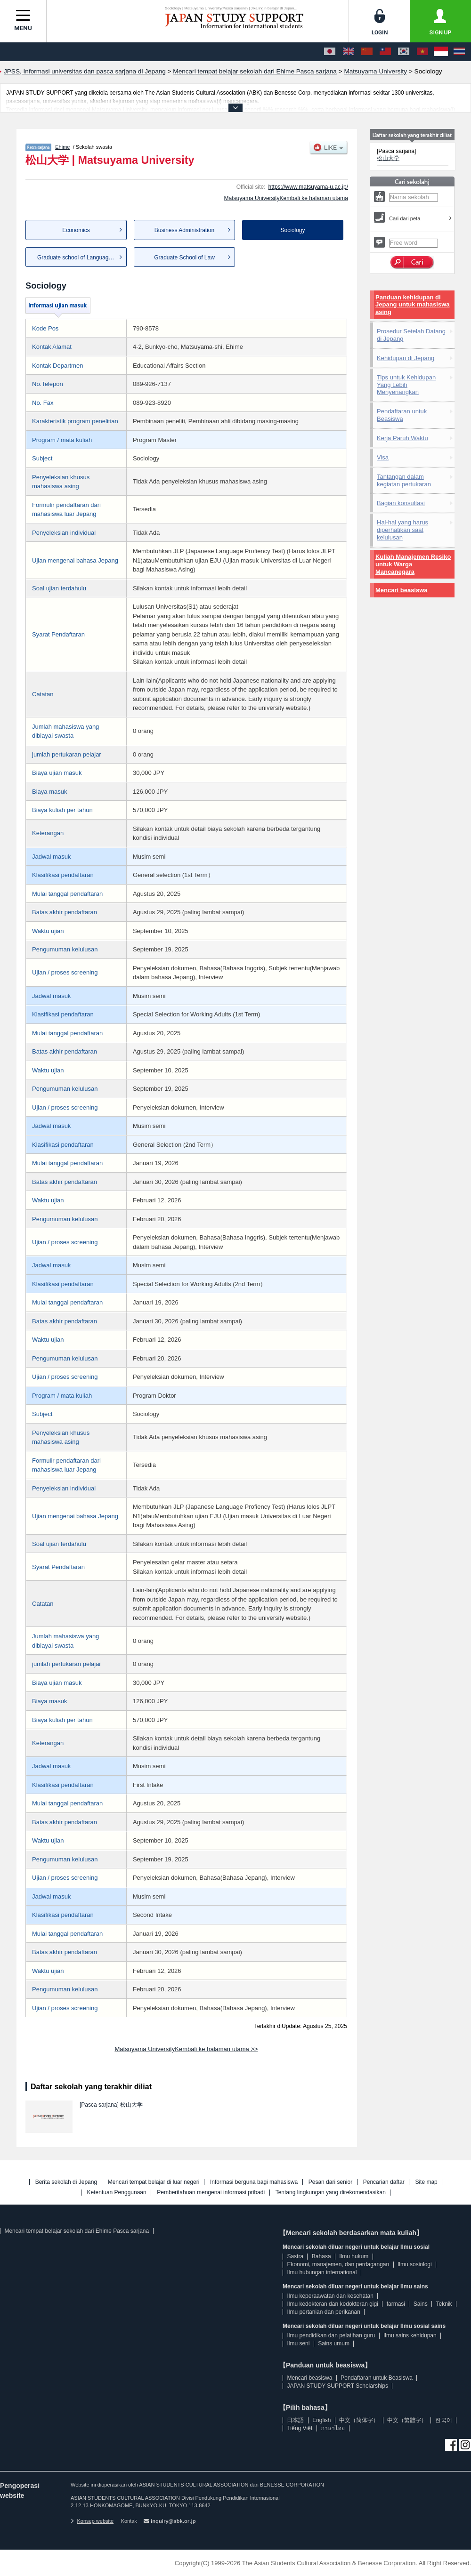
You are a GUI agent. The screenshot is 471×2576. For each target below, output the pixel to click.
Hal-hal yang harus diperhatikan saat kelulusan (402, 530)
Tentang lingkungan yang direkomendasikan (331, 2193)
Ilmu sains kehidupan (410, 2335)
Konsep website (92, 2521)
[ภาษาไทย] (459, 52)
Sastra (295, 2256)
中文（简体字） (359, 2420)
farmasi (396, 2304)
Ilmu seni (298, 2343)
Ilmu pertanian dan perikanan (323, 2312)
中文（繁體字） (407, 2420)
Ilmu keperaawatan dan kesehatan (330, 2296)
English (321, 2420)
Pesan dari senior (330, 2182)
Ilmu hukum (353, 2256)
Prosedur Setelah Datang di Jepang (411, 335)
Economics (76, 230)
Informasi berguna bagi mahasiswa (254, 2182)
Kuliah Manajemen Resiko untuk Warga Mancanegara (413, 564)
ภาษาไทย (333, 2428)
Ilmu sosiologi (415, 2264)
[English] (348, 52)
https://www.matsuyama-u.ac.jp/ (308, 187)
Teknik (444, 2304)
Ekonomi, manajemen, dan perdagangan (338, 2264)
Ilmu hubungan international (322, 2272)
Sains (421, 2304)
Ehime (62, 147)
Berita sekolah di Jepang (66, 2182)
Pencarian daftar (384, 2182)
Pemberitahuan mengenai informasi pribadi (211, 2193)
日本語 (295, 2420)
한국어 (443, 2420)
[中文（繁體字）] (385, 52)
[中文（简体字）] (367, 52)
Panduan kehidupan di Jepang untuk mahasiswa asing (412, 305)
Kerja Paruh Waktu (402, 438)
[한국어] (404, 52)
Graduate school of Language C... (79, 257)
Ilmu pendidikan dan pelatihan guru (331, 2335)
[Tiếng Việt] (422, 52)
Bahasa (321, 2256)
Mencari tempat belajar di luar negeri (154, 2182)
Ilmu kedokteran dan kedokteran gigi (332, 2304)
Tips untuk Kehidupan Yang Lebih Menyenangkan (406, 385)
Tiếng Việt (299, 2428)
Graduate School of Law (184, 257)
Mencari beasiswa (401, 590)
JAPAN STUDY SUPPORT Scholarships (337, 2386)
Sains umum (333, 2343)
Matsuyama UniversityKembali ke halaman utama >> (186, 2049)
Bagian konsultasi (401, 503)
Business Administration (184, 230)
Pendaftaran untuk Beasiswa (402, 415)
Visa (383, 457)
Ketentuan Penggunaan (116, 2193)
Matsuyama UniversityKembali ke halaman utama (286, 198)
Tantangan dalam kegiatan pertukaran (404, 480)
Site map (426, 2182)
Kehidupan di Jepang (405, 358)
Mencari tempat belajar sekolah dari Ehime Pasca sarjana (76, 2231)
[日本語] (330, 52)
